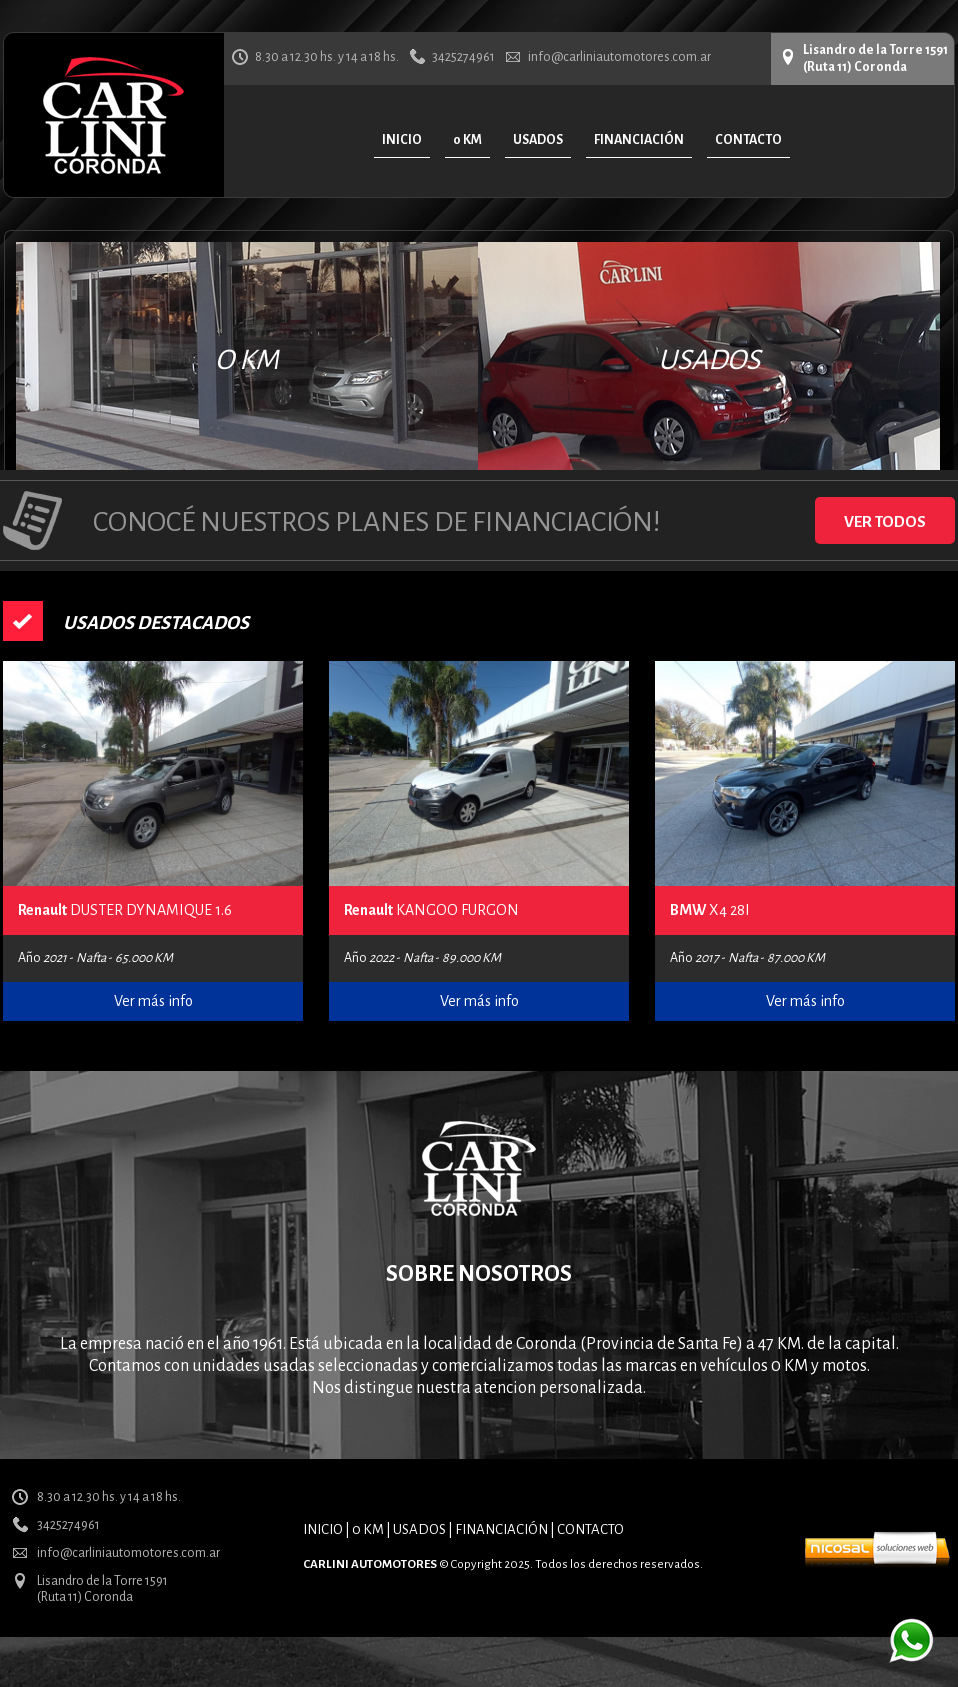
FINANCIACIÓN (501, 1529)
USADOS (709, 360)
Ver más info (153, 1001)
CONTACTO (590, 1529)
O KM (247, 360)
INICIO (323, 1529)
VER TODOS (885, 521)
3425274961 (463, 57)
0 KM (368, 1529)
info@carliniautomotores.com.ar (619, 57)
